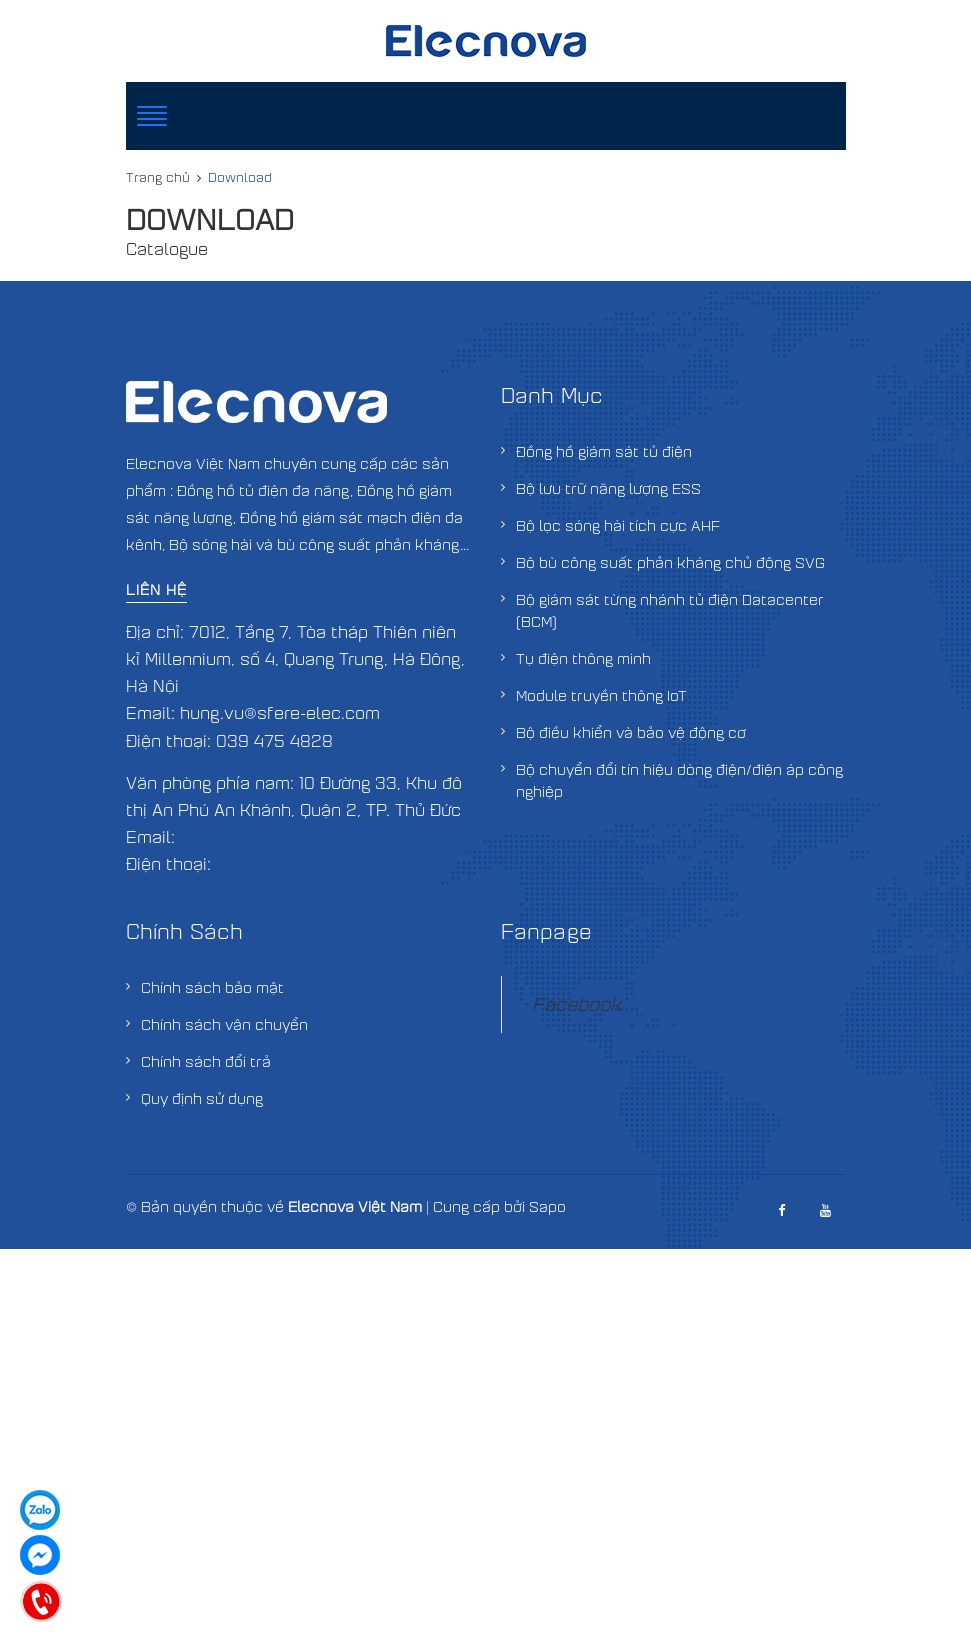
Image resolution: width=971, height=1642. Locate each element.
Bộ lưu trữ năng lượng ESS (608, 488)
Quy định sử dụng (202, 1098)
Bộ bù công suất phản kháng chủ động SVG (670, 562)
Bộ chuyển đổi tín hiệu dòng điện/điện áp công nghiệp (679, 780)
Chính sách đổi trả (206, 1061)
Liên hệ (156, 589)
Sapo (547, 1206)
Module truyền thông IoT (601, 695)
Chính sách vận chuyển (224, 1024)
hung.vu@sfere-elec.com (280, 712)
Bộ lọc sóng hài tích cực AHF (618, 525)
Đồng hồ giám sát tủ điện (604, 451)
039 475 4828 (274, 740)
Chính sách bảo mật (212, 987)
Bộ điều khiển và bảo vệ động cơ (631, 732)
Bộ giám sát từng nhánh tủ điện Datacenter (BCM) (670, 610)
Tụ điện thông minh (583, 658)
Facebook (576, 1003)
